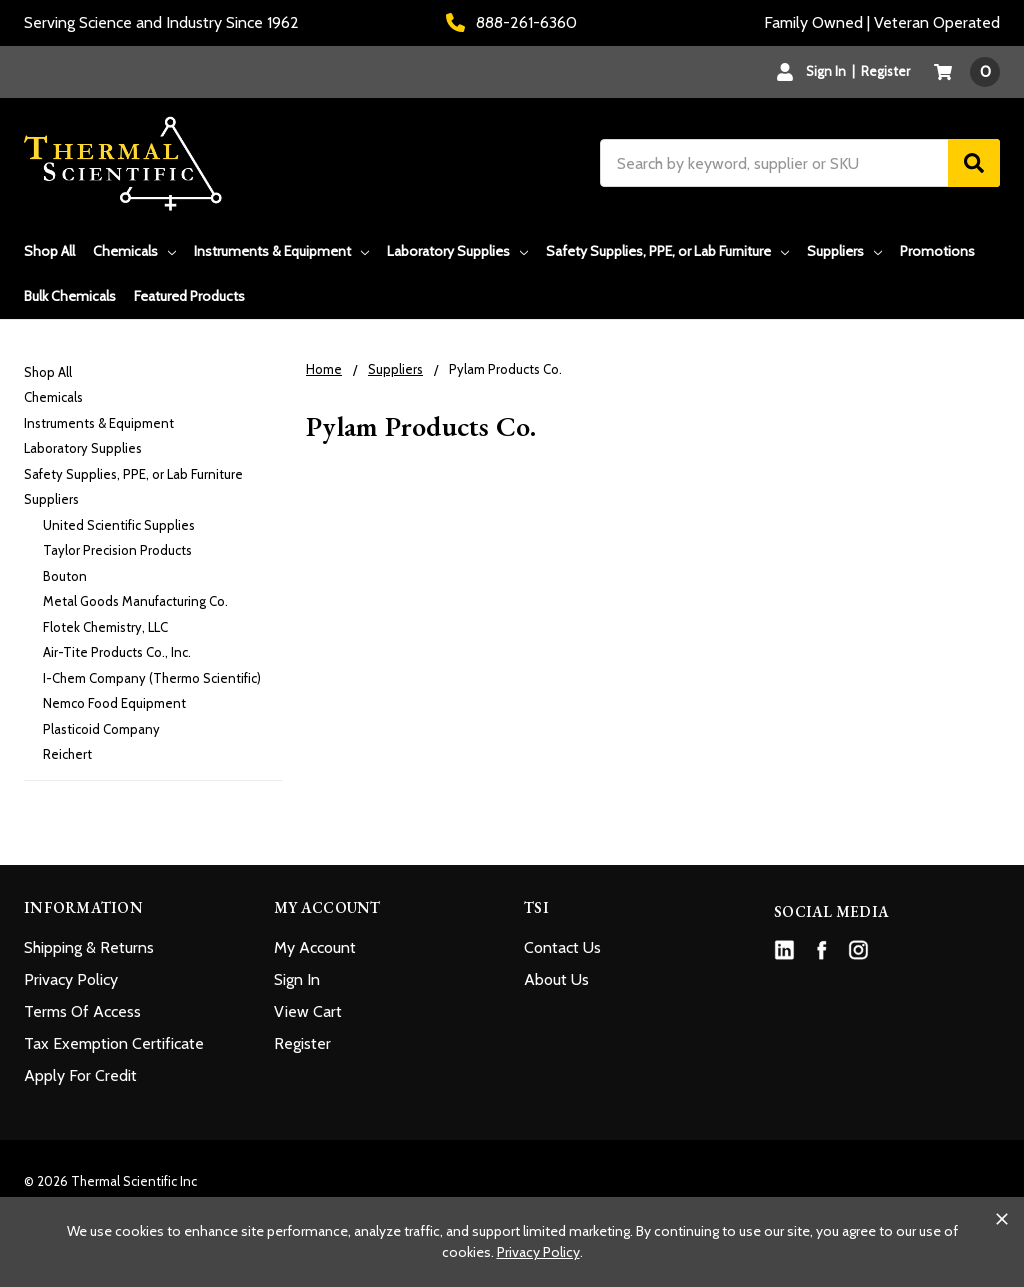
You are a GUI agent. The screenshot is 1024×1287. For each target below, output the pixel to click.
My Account (315, 947)
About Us (556, 979)
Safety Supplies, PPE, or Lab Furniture (667, 251)
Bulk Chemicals (70, 296)
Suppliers (844, 251)
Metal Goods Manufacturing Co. (135, 601)
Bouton (65, 576)
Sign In (297, 979)
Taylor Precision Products (117, 550)
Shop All (49, 251)
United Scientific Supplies (119, 525)
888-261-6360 (511, 22)
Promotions (937, 251)
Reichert (67, 754)
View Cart (308, 1011)
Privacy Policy (71, 979)
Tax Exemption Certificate (114, 1043)
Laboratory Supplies (457, 251)
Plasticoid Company (101, 729)
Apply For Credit (80, 1075)
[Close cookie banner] (1002, 1219)
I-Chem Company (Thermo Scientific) (152, 678)
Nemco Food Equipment (114, 703)
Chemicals (134, 251)
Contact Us (562, 947)
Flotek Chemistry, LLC (105, 627)
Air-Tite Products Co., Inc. (117, 652)
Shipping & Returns (89, 947)
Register (885, 71)
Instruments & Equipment (281, 251)
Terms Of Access (82, 1011)
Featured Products (189, 296)
